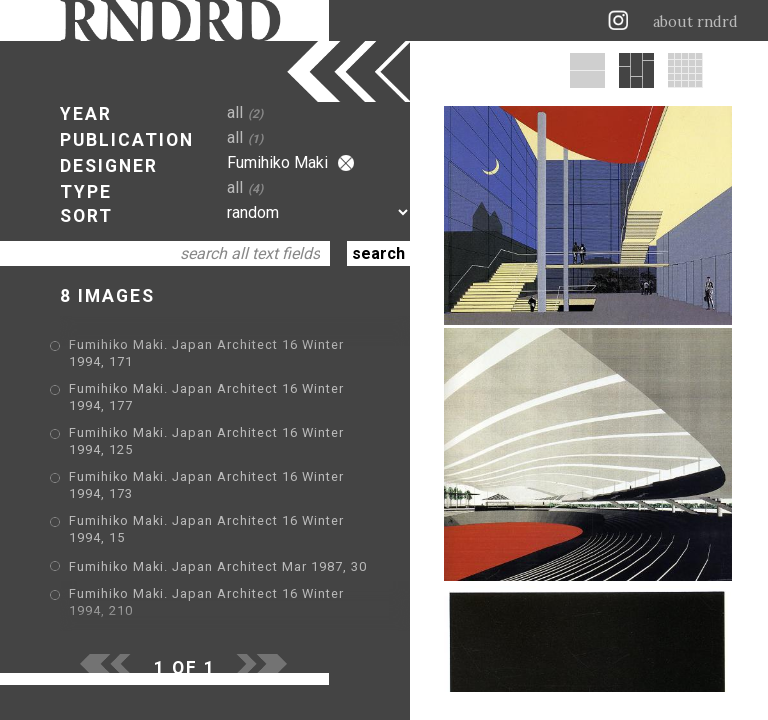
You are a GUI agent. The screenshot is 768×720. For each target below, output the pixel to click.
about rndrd (695, 22)
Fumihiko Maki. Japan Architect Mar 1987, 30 (218, 566)
